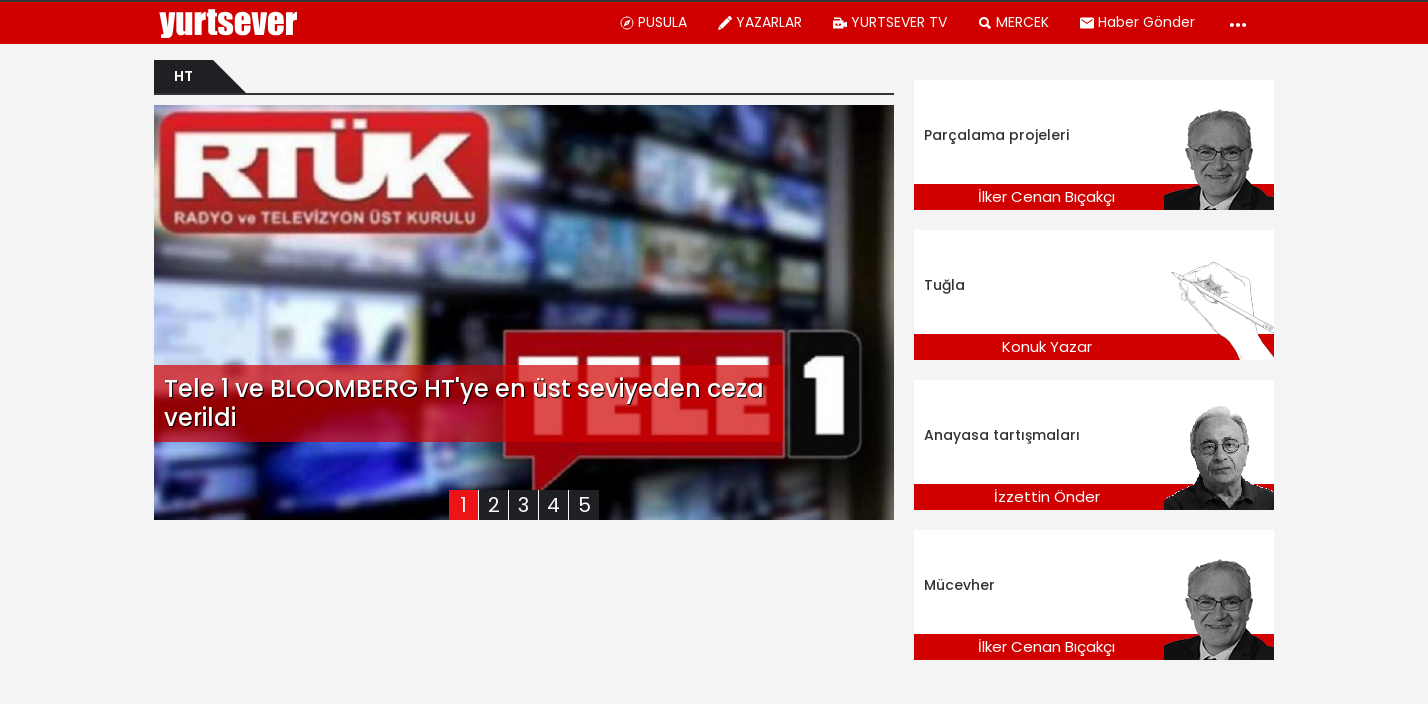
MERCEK (1013, 22)
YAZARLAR (759, 22)
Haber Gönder (1137, 22)
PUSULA (653, 22)
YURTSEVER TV (889, 22)
